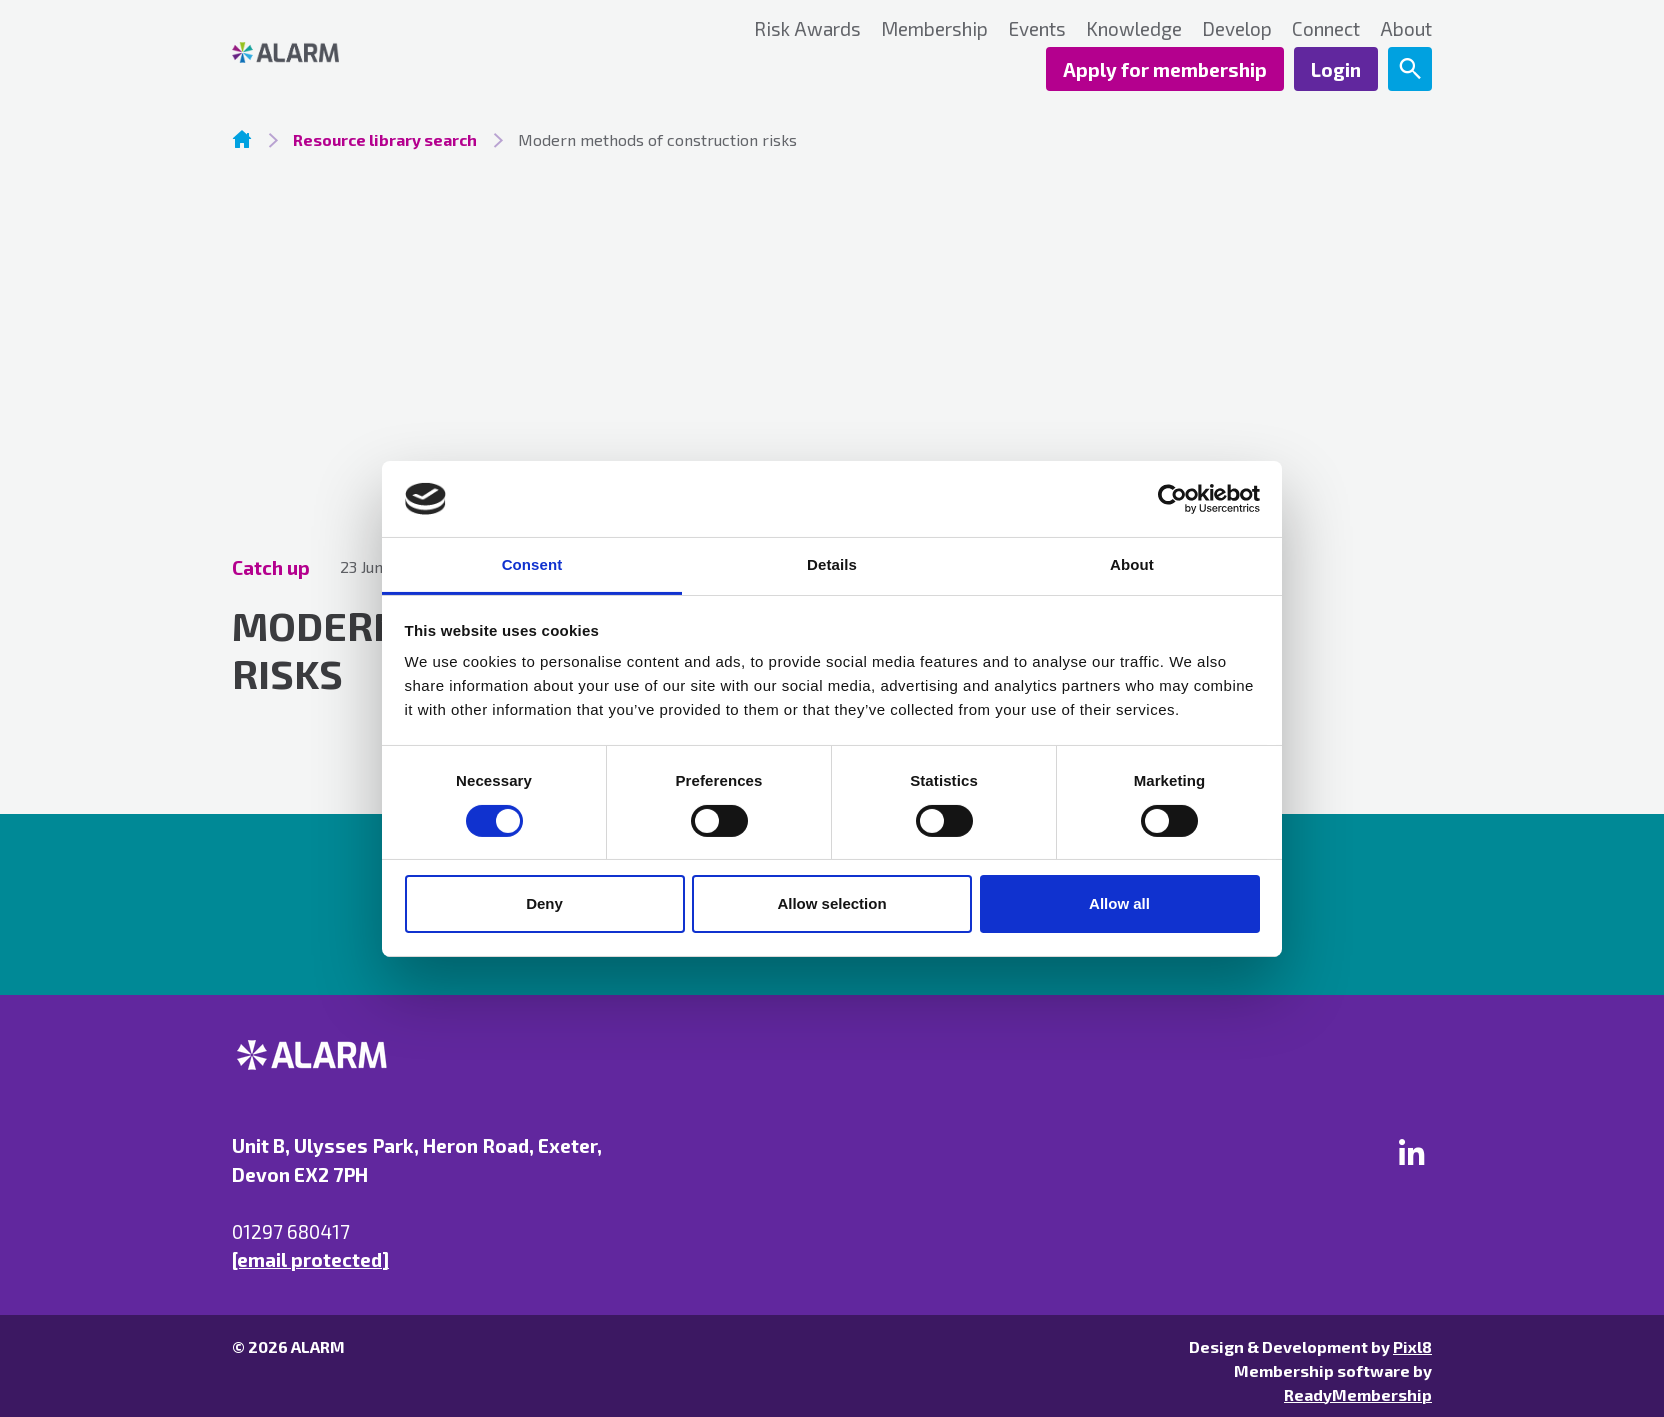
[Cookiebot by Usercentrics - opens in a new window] (1172, 499)
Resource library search (385, 139)
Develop (1237, 28)
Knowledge (1134, 28)
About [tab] (1132, 564)
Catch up (271, 567)
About (1406, 28)
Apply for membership (1165, 69)
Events (1037, 28)
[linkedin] (1412, 1152)
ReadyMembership (1358, 1394)
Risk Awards (807, 28)
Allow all (1119, 903)
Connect (1326, 28)
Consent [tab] (532, 564)
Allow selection (831, 903)
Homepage (242, 139)
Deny (544, 903)
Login (1336, 69)
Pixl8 (1412, 1346)
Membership (934, 28)
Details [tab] (832, 564)
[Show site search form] (1410, 69)
